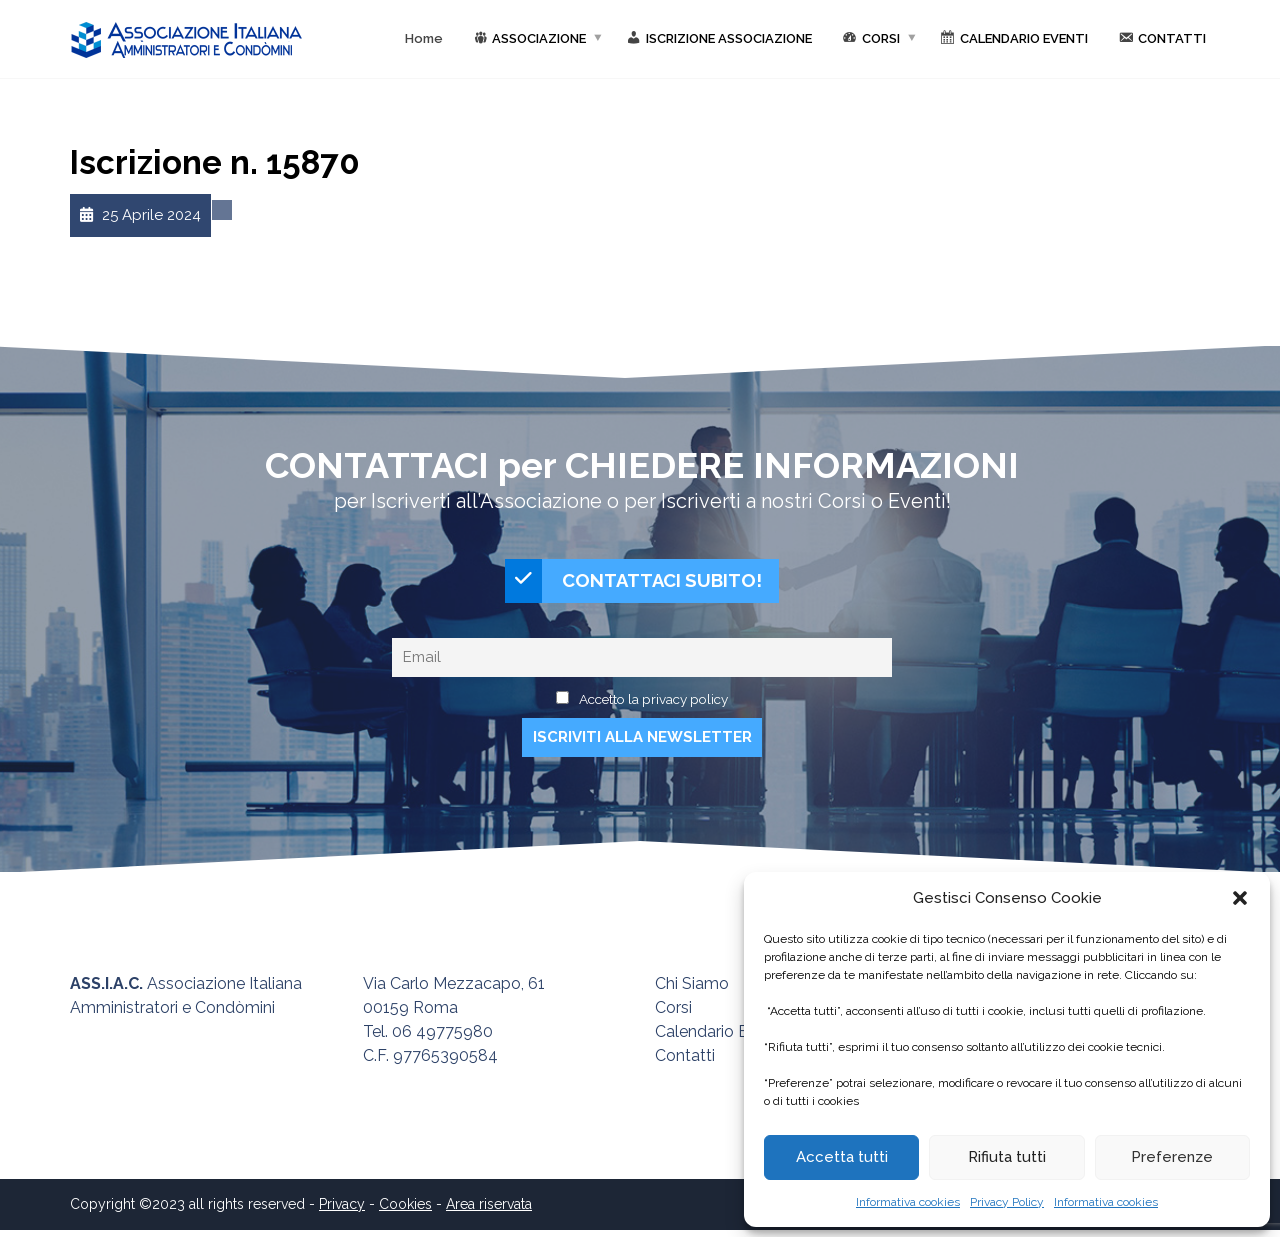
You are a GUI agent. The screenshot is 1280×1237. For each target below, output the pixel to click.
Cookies (405, 1211)
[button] (1240, 898)
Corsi (673, 1014)
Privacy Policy (1007, 1202)
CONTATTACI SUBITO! (634, 584)
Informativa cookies (908, 1202)
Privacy (342, 1211)
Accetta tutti (842, 1157)
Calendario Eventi (719, 1038)
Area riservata (489, 1211)
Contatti (685, 1062)
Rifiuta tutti (1007, 1157)
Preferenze (1172, 1157)
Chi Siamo (692, 990)
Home (424, 38)
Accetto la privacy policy (653, 706)
